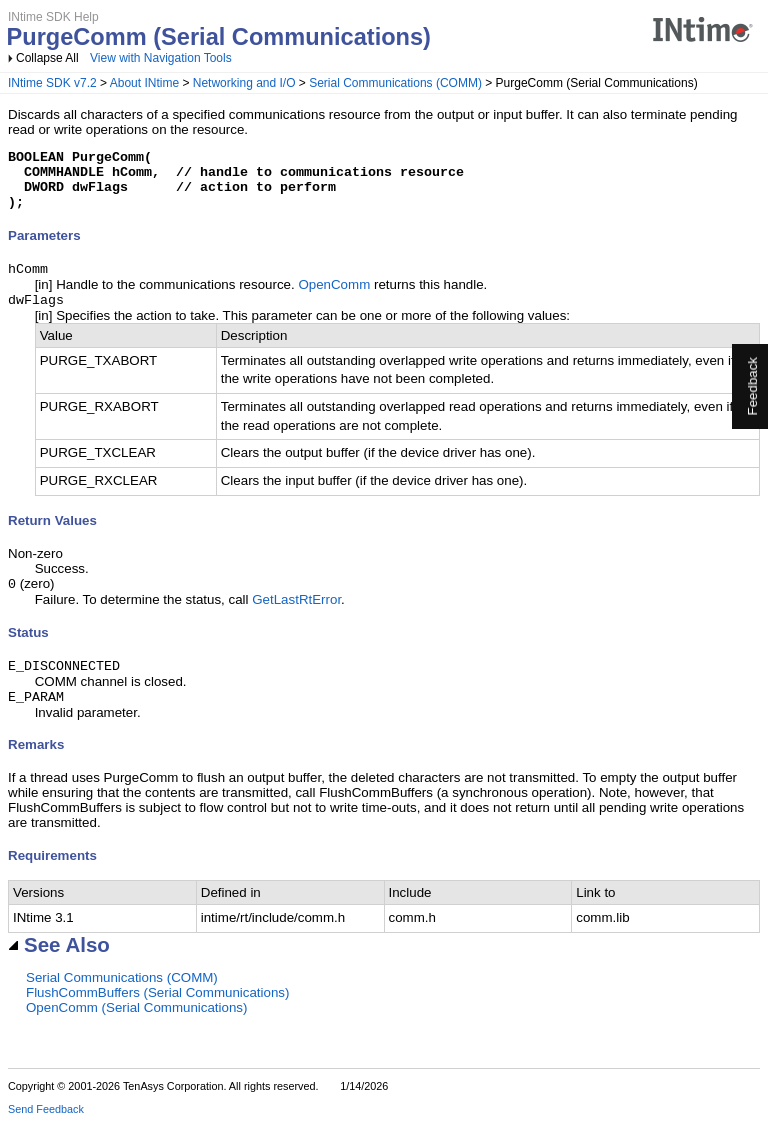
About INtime (144, 83)
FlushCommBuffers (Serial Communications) (157, 1014)
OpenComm (334, 298)
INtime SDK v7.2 (52, 83)
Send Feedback (46, 1131)
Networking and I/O (244, 83)
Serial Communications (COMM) (395, 83)
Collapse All (47, 58)
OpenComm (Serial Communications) (136, 1029)
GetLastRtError (296, 617)
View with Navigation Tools (161, 58)
